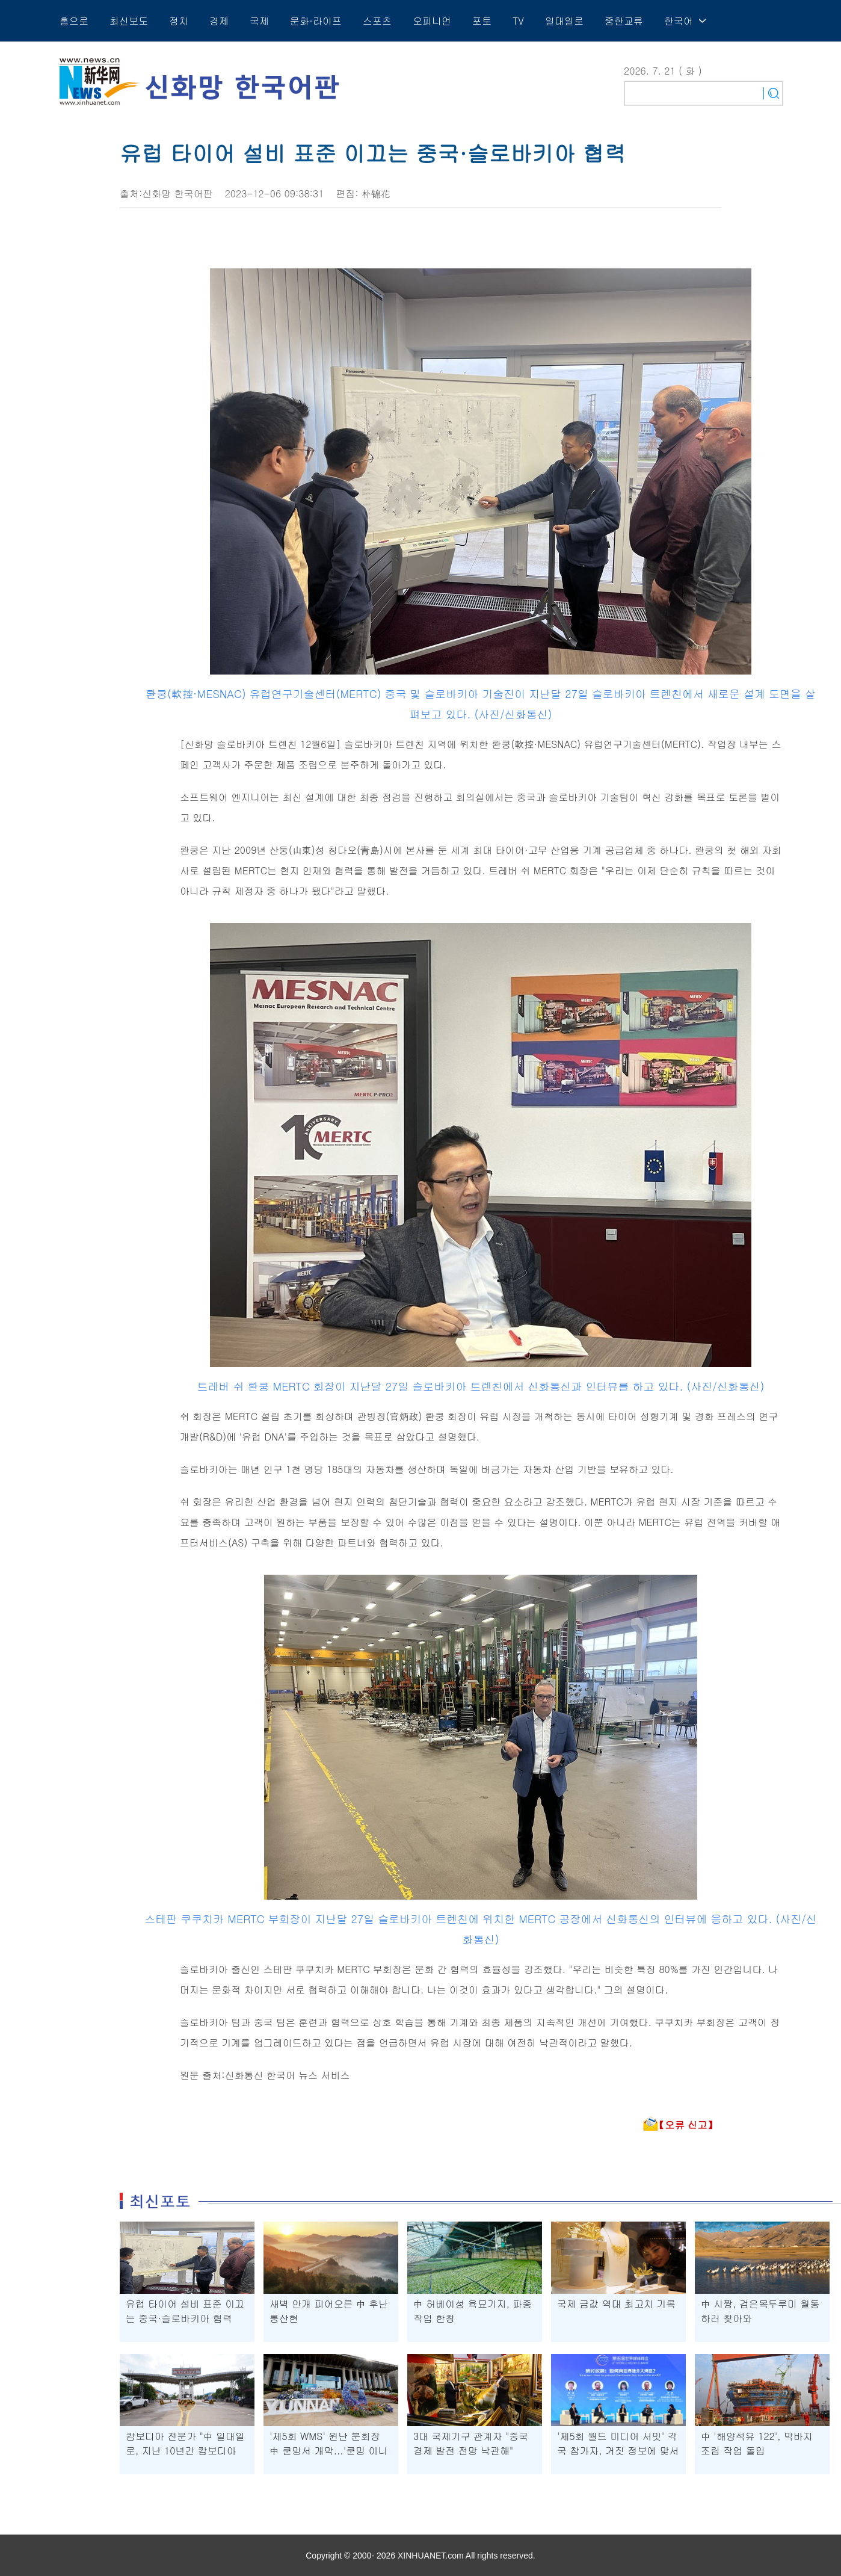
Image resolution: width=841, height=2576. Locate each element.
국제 (259, 21)
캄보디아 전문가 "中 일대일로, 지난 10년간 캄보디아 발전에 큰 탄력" (185, 2450)
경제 (219, 21)
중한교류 (624, 21)
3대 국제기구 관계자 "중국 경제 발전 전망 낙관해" (470, 2443)
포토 (481, 21)
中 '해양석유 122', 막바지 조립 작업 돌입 (757, 2443)
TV (518, 21)
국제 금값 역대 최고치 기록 (616, 2304)
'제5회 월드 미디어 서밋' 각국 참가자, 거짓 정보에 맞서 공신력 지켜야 (618, 2450)
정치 (178, 21)
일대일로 (564, 21)
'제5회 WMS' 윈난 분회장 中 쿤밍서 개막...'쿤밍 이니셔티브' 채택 (329, 2450)
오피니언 (432, 21)
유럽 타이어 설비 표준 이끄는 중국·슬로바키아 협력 (185, 2311)
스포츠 (377, 21)
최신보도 (128, 21)
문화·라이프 (316, 21)
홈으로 (74, 21)
